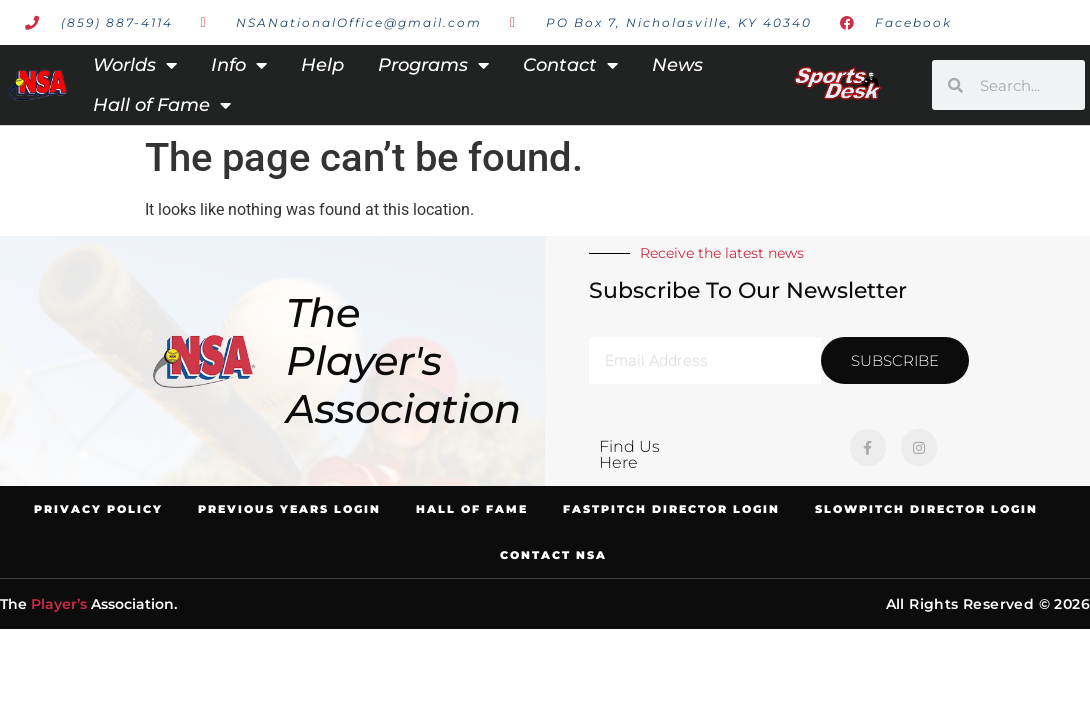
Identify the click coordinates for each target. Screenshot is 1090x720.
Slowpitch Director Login (926, 509)
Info (239, 65)
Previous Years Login (289, 509)
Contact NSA (553, 555)
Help (322, 65)
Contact (570, 65)
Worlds (135, 65)
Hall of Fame (162, 105)
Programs (433, 65)
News (677, 65)
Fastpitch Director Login (671, 509)
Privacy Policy (98, 509)
